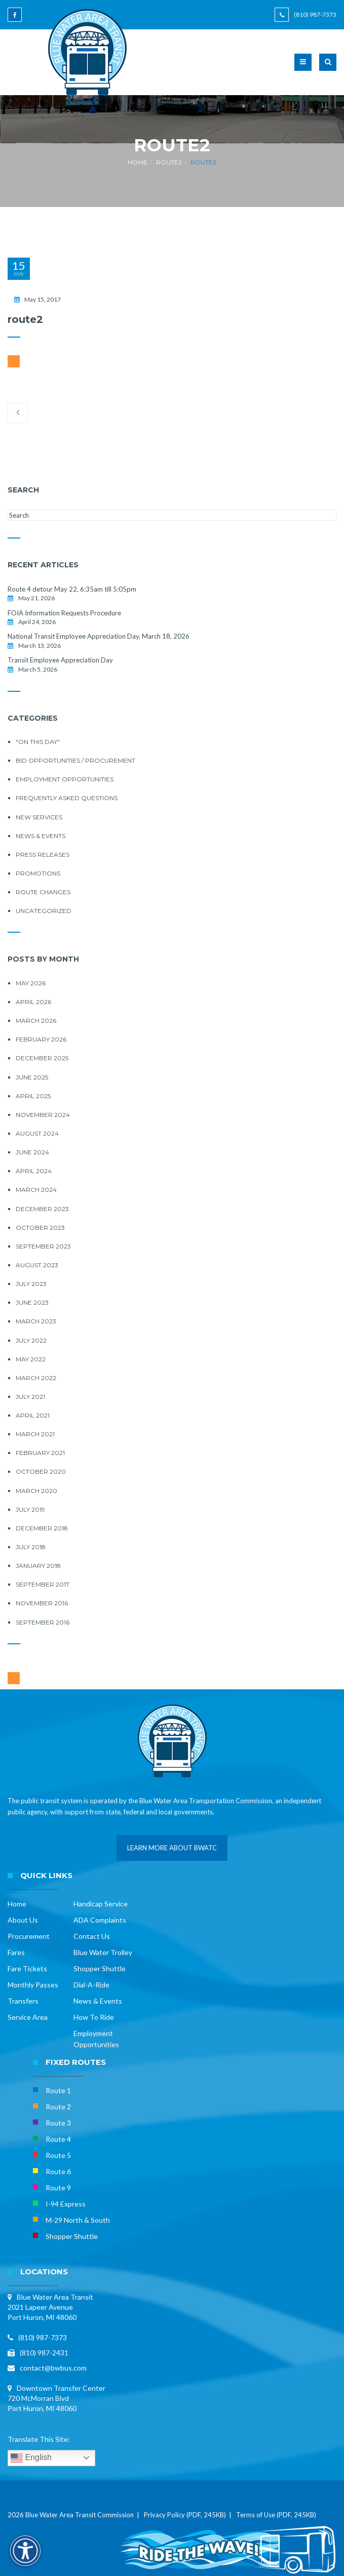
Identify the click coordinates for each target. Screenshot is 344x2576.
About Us (23, 1920)
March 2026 (36, 1020)
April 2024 (34, 1171)
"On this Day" (38, 741)
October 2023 (40, 1227)
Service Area (28, 2017)
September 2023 (43, 1246)
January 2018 (38, 1565)
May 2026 (31, 983)
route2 (169, 162)
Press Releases (42, 854)
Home (137, 162)
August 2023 (37, 1265)
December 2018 (42, 1528)
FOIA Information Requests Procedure (64, 613)
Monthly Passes (33, 1984)
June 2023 (32, 1302)
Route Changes (43, 892)
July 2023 (31, 1283)
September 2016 (42, 1622)
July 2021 (30, 1396)
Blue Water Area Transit (55, 2297)
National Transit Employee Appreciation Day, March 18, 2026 (98, 636)
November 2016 (42, 1603)
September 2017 (42, 1584)
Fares (16, 1952)
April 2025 (33, 1096)
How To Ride (93, 2017)
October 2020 (41, 1471)
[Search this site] (172, 515)
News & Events (40, 836)
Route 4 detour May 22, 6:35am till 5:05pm (72, 589)
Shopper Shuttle (99, 1968)
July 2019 (30, 1509)
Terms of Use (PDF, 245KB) (276, 2515)
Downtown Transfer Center (61, 2388)
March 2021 (35, 1434)
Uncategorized (43, 911)
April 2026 (33, 1002)
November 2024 (43, 1114)
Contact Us (91, 1936)
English (31, 2458)
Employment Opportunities (64, 779)
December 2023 (42, 1209)
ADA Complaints (99, 1920)
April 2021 (33, 1415)
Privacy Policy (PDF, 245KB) (185, 2515)
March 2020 (36, 1490)
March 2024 (36, 1189)
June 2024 (32, 1152)
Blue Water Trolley (102, 1952)
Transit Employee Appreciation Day (60, 660)
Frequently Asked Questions (67, 798)
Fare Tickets (27, 1968)
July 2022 (31, 1340)
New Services (39, 817)
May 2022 (31, 1359)
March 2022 (36, 1378)
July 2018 (31, 1547)
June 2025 (32, 1077)
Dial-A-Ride (91, 1984)
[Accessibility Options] (25, 2551)
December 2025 (42, 1058)
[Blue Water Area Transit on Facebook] (16, 19)
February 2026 (41, 1039)
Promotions (38, 873)
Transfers (23, 2001)
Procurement (29, 1936)
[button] (327, 68)
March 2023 (36, 1321)
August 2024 (37, 1133)
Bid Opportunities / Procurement (75, 760)
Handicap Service (100, 1903)
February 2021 (40, 1453)
